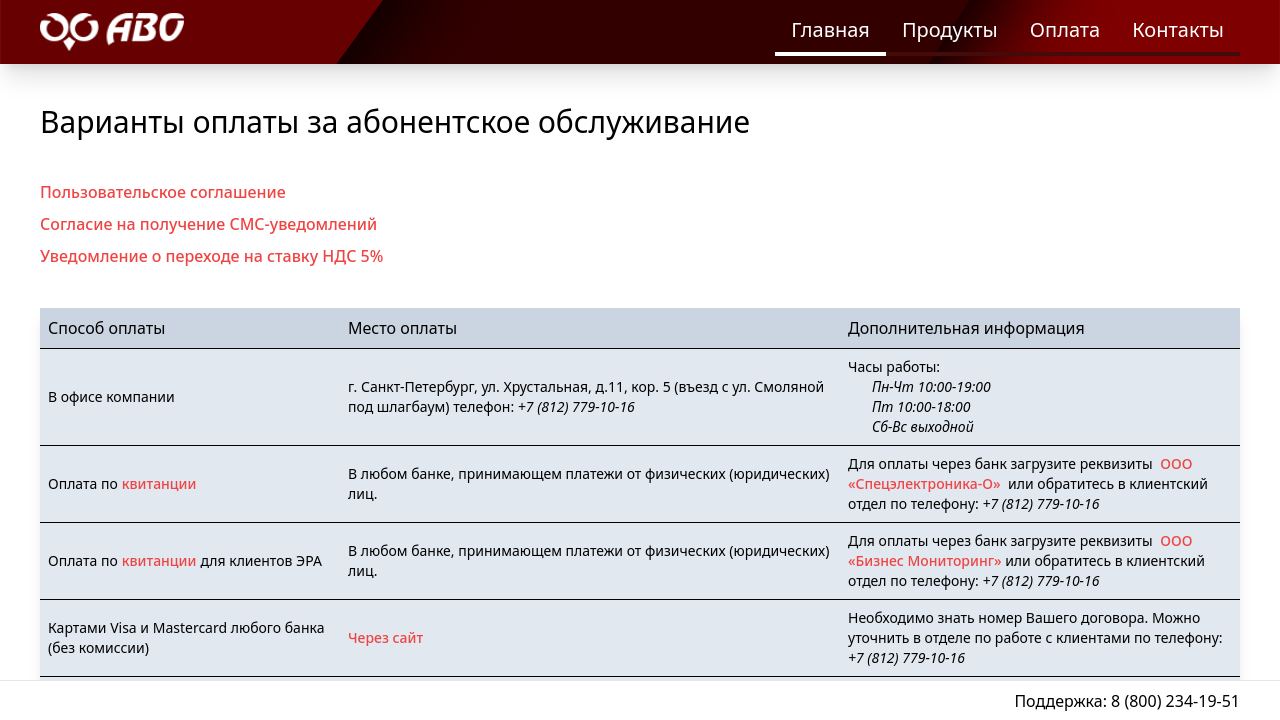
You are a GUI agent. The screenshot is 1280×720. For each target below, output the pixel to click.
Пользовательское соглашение (163, 192)
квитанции (159, 483)
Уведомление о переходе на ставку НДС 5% (211, 256)
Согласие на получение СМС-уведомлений (208, 224)
